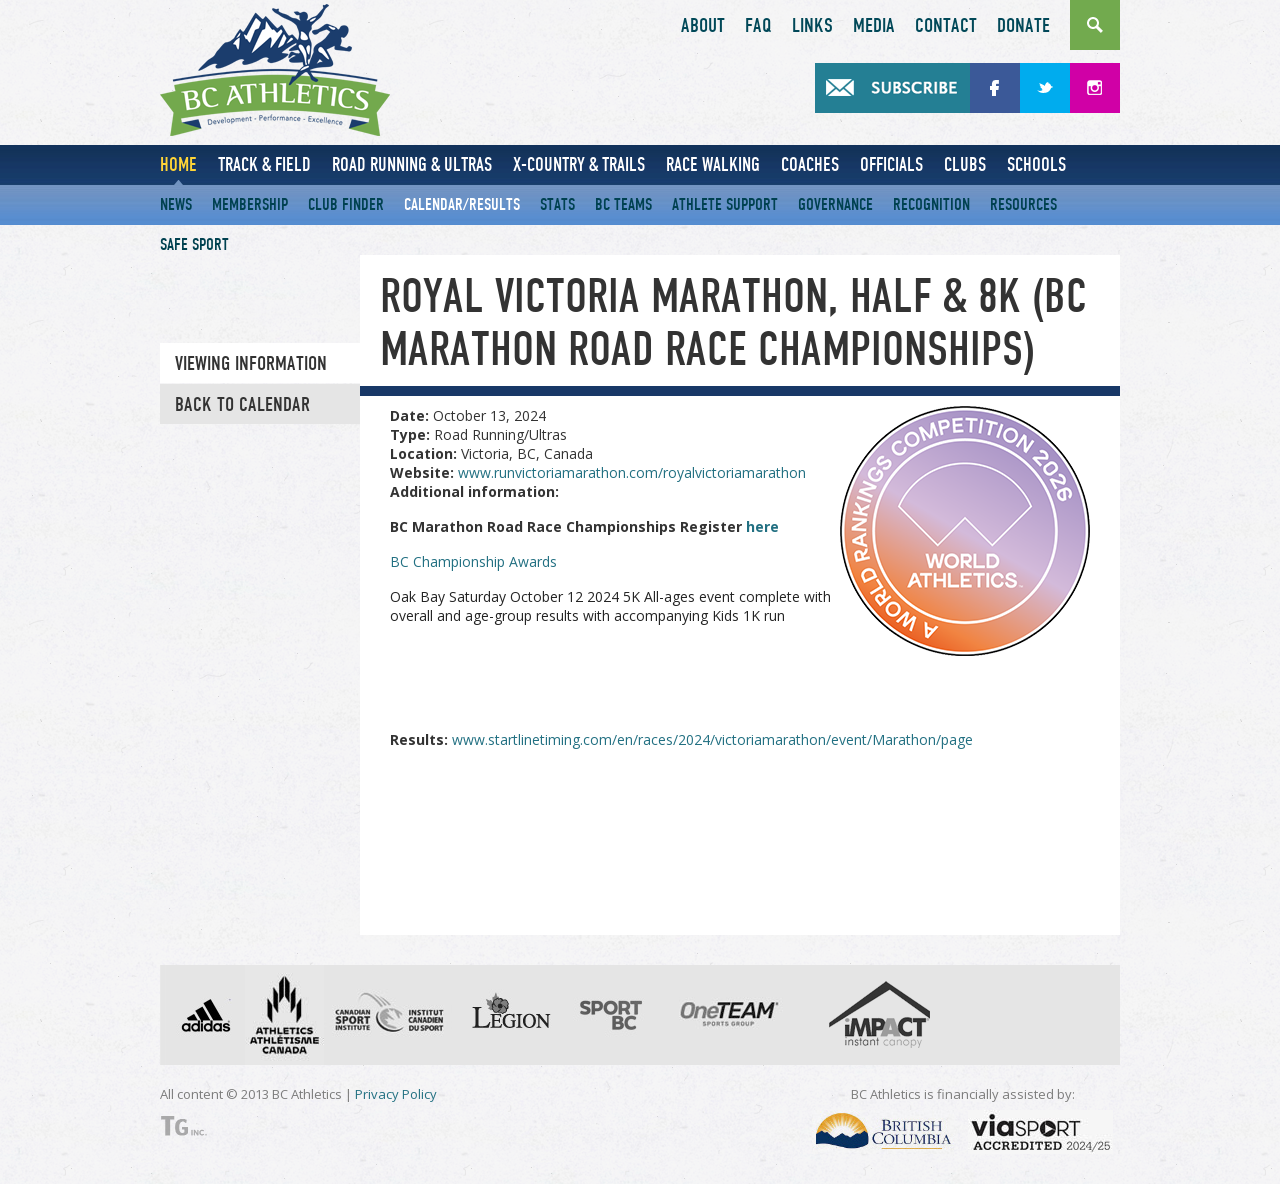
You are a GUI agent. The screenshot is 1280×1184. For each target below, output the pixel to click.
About (703, 26)
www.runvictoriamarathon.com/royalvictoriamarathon (632, 472)
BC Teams (623, 204)
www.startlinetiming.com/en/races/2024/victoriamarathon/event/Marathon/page (712, 739)
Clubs (965, 164)
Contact (946, 26)
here (762, 526)
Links (812, 26)
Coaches (810, 164)
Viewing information (251, 364)
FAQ (758, 26)
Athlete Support (725, 204)
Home (178, 164)
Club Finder (346, 204)
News (176, 204)
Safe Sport (194, 244)
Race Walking (713, 164)
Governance (835, 204)
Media (874, 26)
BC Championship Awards (473, 561)
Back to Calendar (242, 405)
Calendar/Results (462, 204)
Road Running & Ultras (412, 164)
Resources (1023, 204)
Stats (557, 204)
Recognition (931, 204)
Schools (1036, 164)
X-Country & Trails (579, 164)
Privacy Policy (396, 1094)
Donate (1023, 26)
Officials (891, 164)
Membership (250, 204)
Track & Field (264, 164)
